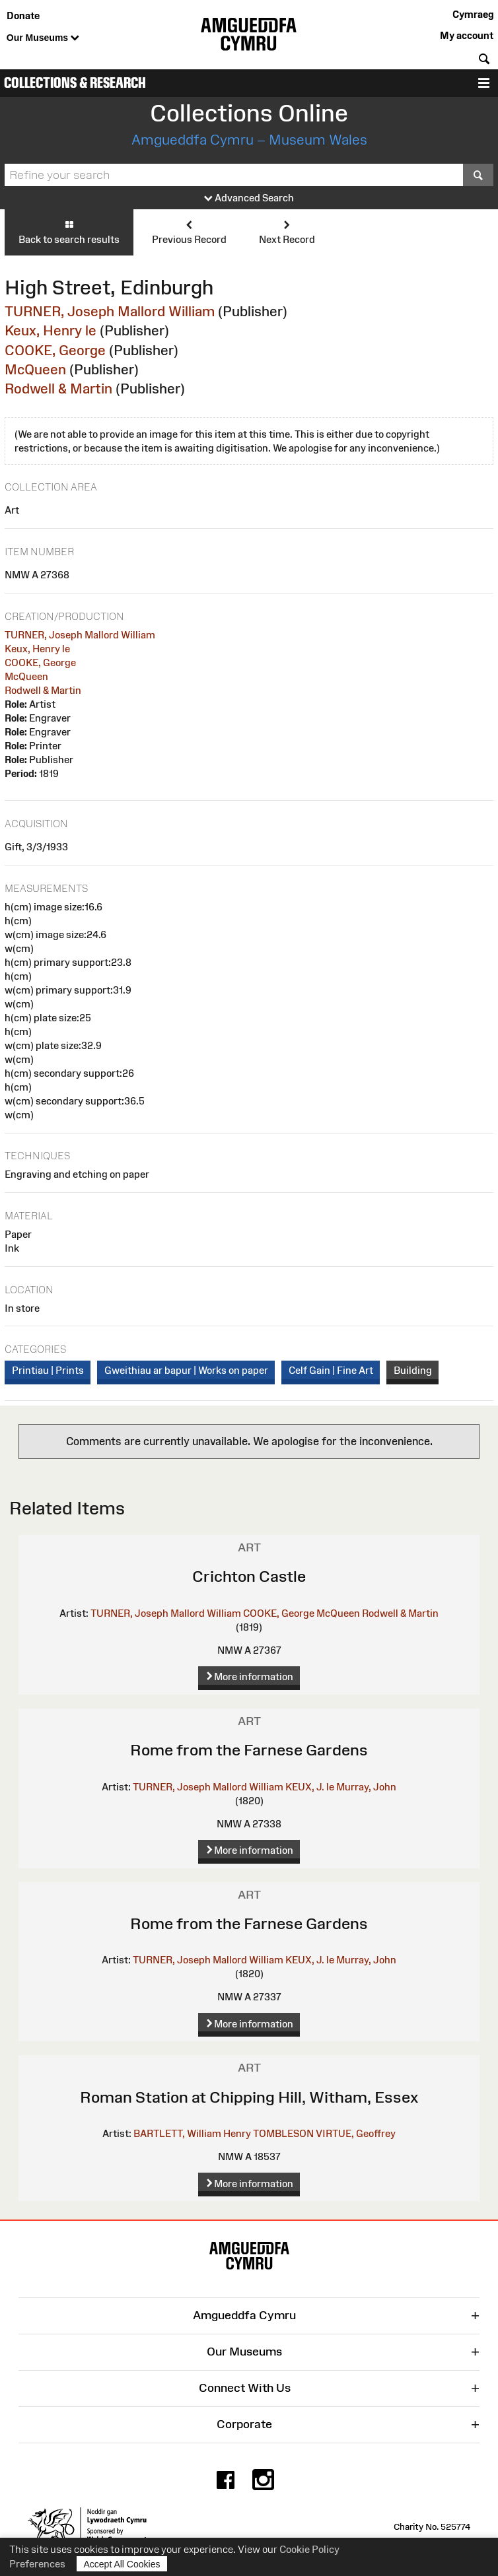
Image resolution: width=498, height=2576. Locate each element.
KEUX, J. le (309, 1786)
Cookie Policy (309, 2549)
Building (413, 1370)
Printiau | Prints (48, 1370)
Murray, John (366, 1786)
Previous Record (189, 232)
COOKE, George (55, 350)
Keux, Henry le (50, 330)
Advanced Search (249, 198)
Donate (23, 15)
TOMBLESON (283, 2133)
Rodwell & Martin (58, 388)
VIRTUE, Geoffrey (356, 2133)
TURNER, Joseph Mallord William (110, 311)
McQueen (35, 369)
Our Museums (43, 38)
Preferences (37, 2563)
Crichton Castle (249, 1576)
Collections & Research (75, 83)
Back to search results (69, 232)
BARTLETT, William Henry (192, 2133)
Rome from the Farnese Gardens (249, 1750)
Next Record (287, 232)
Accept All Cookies (122, 2563)
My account (466, 35)
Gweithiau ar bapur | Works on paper (186, 1370)
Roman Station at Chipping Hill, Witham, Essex (249, 2097)
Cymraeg (472, 14)
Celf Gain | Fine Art (331, 1370)
